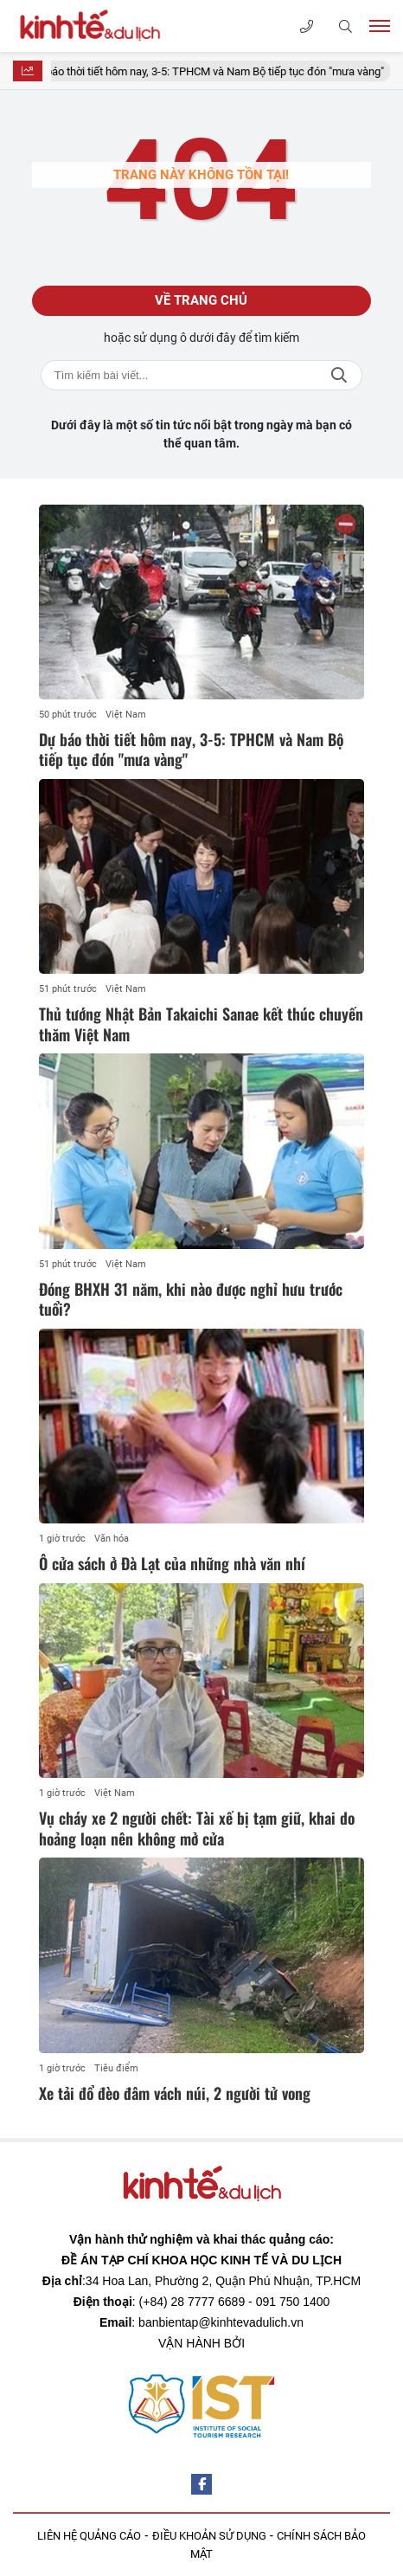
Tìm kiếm (339, 375)
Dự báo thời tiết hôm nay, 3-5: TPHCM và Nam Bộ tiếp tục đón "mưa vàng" (216, 71)
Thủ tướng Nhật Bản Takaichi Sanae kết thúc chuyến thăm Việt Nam (201, 1023)
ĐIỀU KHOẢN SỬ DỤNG (209, 2535)
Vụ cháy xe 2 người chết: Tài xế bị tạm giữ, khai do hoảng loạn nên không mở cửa (197, 1827)
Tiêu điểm (116, 2068)
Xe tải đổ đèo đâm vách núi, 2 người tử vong (174, 2093)
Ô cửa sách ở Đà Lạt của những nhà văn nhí (172, 1563)
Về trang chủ (201, 300)
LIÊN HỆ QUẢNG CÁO (89, 2535)
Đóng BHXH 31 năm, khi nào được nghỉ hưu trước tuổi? (190, 1299)
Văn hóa (111, 1538)
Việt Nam (126, 714)
